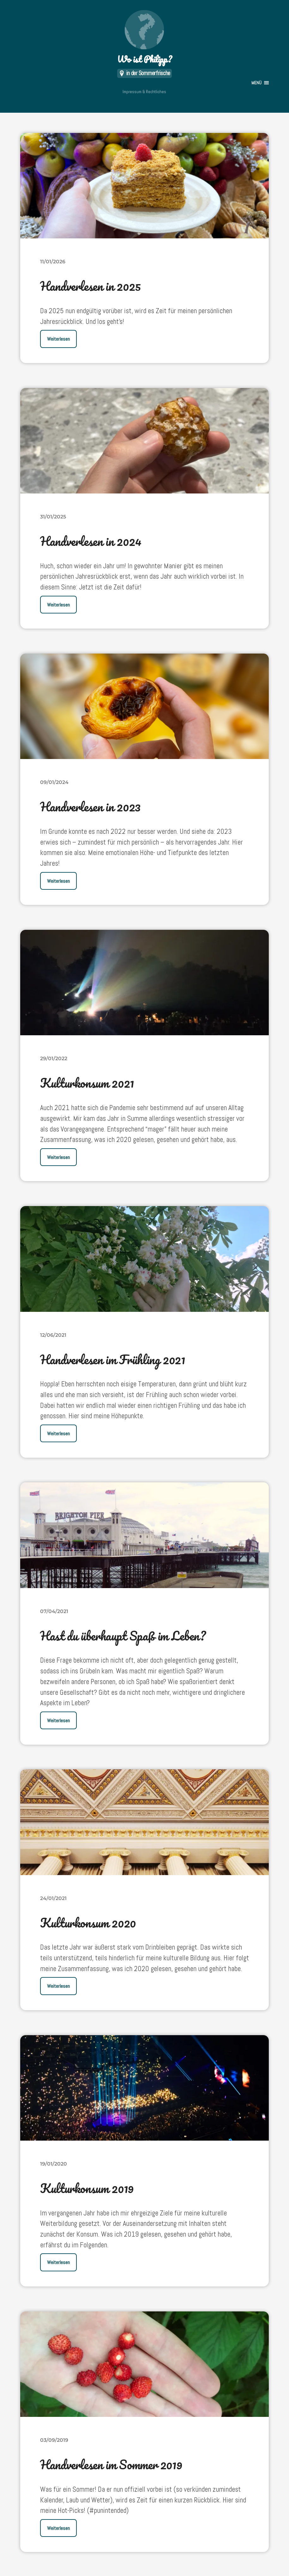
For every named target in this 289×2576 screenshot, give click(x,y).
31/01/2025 (53, 516)
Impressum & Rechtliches (144, 92)
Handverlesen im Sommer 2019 (112, 2463)
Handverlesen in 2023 (91, 806)
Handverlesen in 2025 (91, 286)
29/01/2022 (53, 1058)
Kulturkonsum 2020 (88, 1922)
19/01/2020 (53, 2163)
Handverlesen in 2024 (91, 541)
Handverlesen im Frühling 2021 (114, 1359)
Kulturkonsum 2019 (87, 2187)
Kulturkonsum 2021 (87, 1083)
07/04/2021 (54, 1610)
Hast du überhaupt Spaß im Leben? (123, 1635)
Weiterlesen (58, 339)
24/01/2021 (53, 1897)
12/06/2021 (53, 1334)
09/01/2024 (54, 782)
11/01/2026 (52, 262)
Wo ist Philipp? (144, 38)
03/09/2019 (54, 2439)
